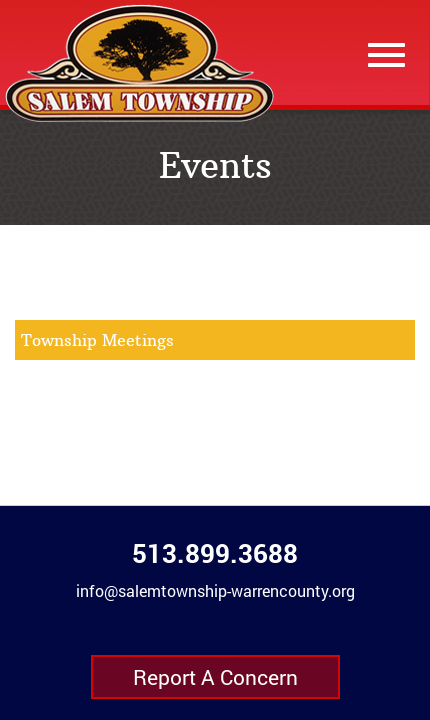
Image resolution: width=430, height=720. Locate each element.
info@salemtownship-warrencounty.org (215, 590)
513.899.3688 (215, 553)
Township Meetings (97, 340)
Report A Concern (215, 677)
